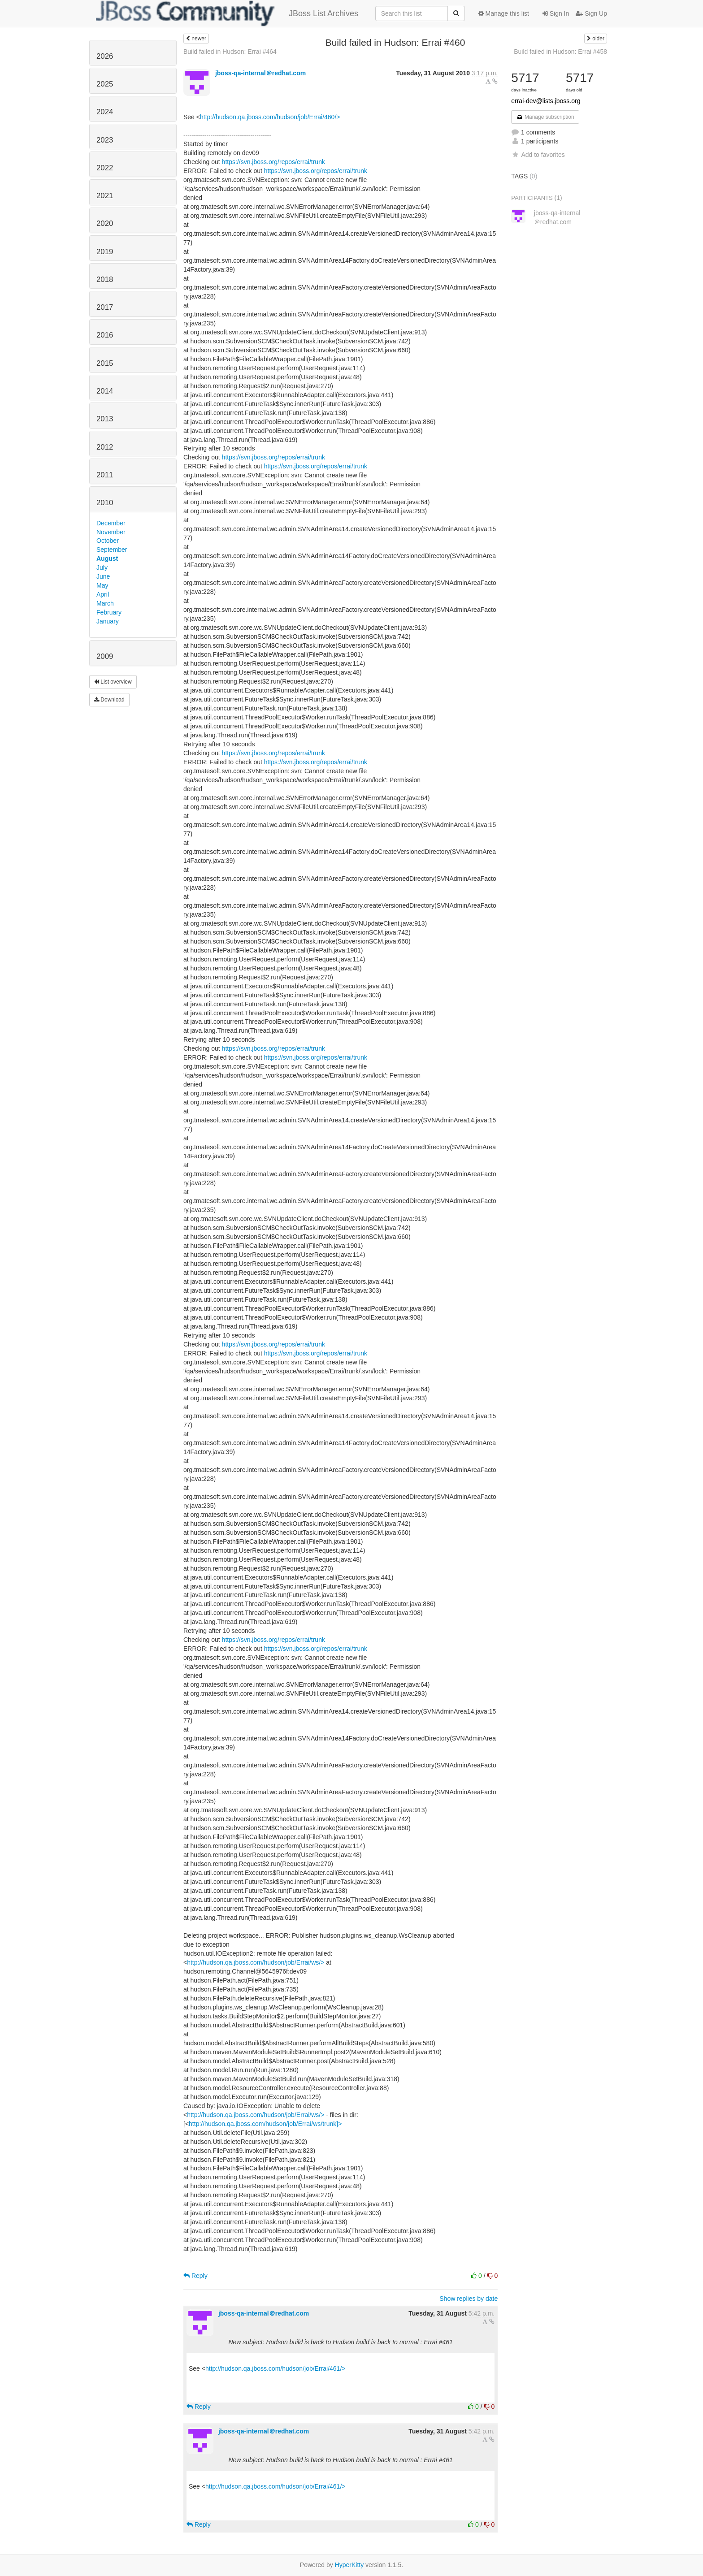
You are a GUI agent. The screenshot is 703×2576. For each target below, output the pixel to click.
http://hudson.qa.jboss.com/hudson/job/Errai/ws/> (255, 1962)
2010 (104, 502)
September (111, 549)
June (103, 576)
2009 (104, 656)
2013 (104, 419)
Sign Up (591, 13)
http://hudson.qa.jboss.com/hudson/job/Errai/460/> (270, 117)
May (102, 585)
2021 (104, 195)
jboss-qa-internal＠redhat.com (260, 73)
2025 (104, 84)
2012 (104, 447)
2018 (104, 279)
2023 (104, 140)
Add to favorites (537, 154)
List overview (113, 682)
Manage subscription (545, 117)
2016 (104, 335)
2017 (104, 307)
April (102, 594)
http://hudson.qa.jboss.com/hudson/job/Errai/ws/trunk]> (265, 2123)
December (111, 523)
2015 (104, 363)
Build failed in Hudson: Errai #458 (560, 51)
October (107, 540)
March (105, 603)
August (107, 558)
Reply (195, 2275)
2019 (104, 251)
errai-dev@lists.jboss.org (545, 100)
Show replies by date (468, 2298)
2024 (104, 112)
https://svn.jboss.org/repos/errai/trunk (273, 161)
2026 (104, 56)
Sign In (555, 13)
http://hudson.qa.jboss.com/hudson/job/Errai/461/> (275, 2368)
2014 (104, 391)
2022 (104, 168)
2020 (104, 223)
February (109, 612)
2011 (104, 475)
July (102, 567)
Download (109, 700)
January (107, 621)
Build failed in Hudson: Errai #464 (230, 51)
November (111, 532)
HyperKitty (349, 2564)
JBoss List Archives (227, 13)
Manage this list (503, 13)
